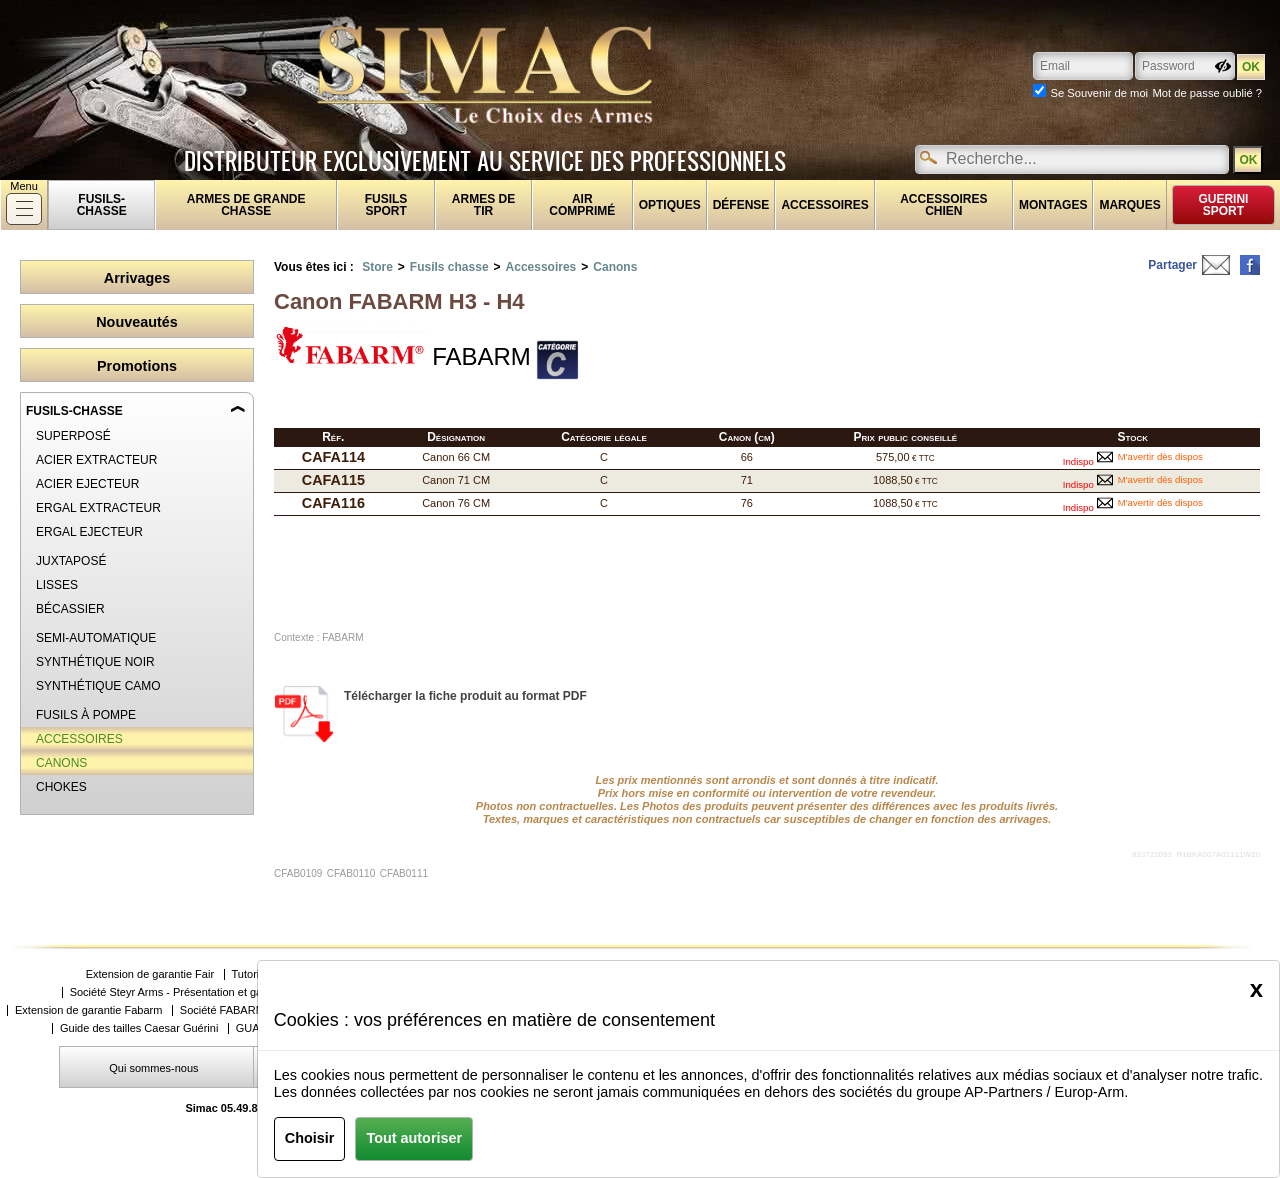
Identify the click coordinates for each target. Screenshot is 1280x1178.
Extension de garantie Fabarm (88, 1010)
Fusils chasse (449, 267)
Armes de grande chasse (246, 205)
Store (377, 267)
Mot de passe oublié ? (1207, 93)
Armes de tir (483, 205)
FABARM (402, 347)
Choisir (310, 1138)
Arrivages (137, 278)
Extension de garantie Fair (150, 974)
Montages (1053, 205)
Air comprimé (582, 205)
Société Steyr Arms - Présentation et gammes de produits (210, 992)
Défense (741, 205)
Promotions (137, 366)
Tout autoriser (414, 1138)
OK (1248, 160)
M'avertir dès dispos (1160, 456)
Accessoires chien (943, 205)
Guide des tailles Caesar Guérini (139, 1028)
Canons (615, 267)
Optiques (670, 205)
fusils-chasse (102, 205)
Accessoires (824, 205)
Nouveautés (137, 322)
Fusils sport (386, 205)
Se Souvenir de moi (1099, 93)
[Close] (1256, 989)
